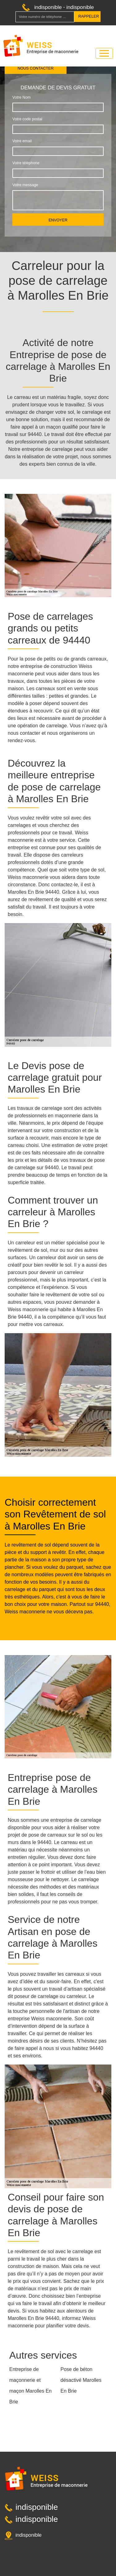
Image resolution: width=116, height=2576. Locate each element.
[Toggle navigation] (104, 53)
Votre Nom (21, 97)
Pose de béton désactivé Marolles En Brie (81, 2380)
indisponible (48, 7)
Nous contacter (36, 68)
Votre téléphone (25, 163)
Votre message (25, 185)
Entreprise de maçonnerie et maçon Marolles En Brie (30, 2385)
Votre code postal (27, 119)
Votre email (22, 141)
